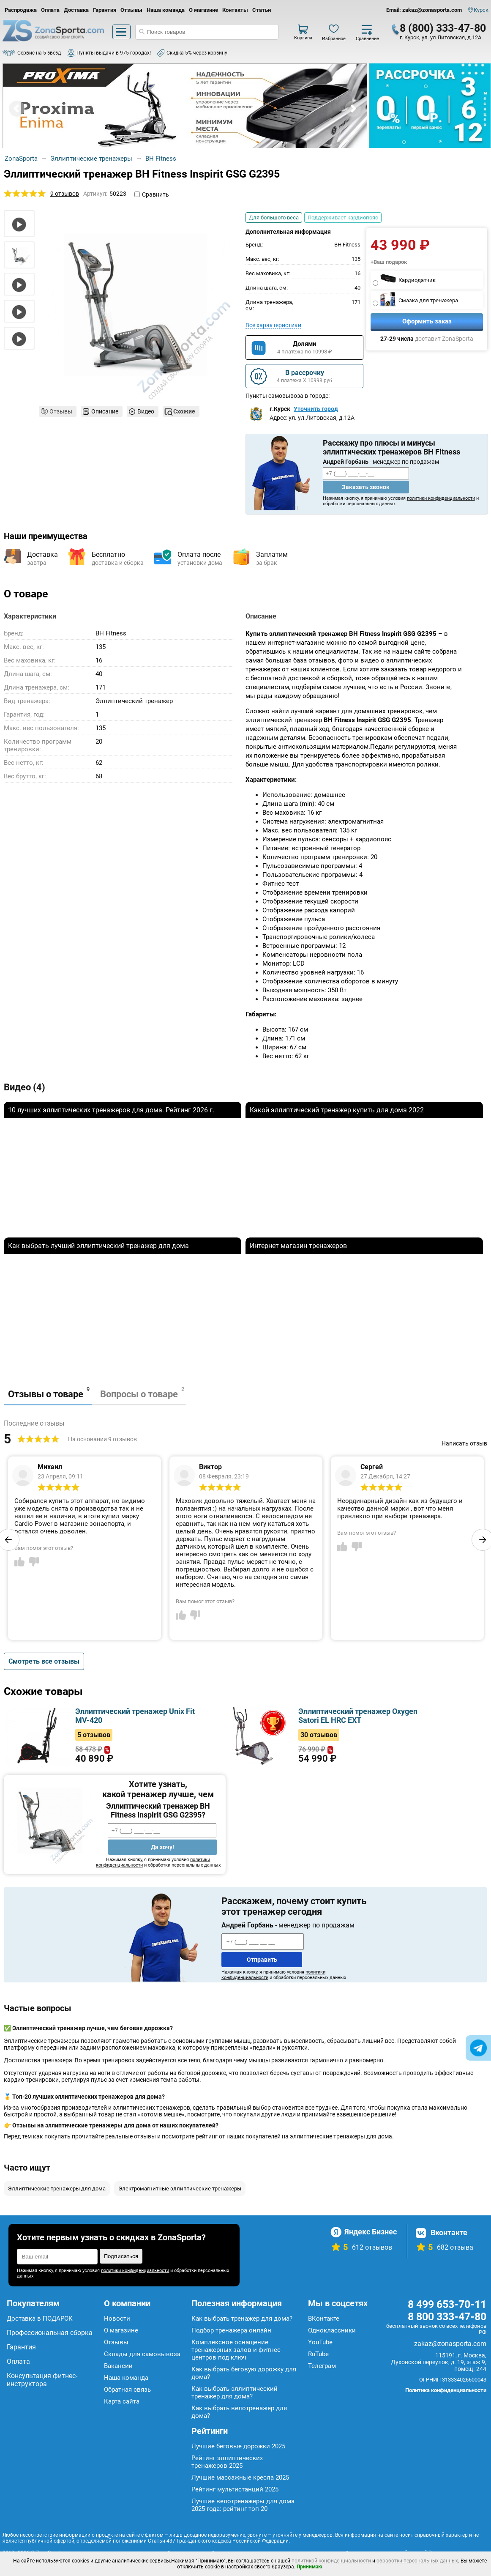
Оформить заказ (427, 321)
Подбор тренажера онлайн (231, 2330)
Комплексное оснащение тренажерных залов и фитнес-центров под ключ (236, 2349)
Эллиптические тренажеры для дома (57, 2188)
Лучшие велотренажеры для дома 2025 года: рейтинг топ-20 (243, 2505)
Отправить (262, 1959)
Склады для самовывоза (142, 2354)
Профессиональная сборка (50, 2333)
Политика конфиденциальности (445, 2390)
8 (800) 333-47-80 (443, 28)
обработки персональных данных (417, 2561)
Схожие (184, 411)
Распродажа (21, 10)
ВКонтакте (323, 2318)
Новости (117, 2318)
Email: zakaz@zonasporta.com (424, 10)
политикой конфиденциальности (331, 2561)
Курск (481, 10)
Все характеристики (273, 325)
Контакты (235, 10)
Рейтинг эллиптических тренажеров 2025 (227, 2461)
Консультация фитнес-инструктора (42, 2380)
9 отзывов (64, 193)
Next (353, 109)
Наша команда (166, 10)
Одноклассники (332, 2330)
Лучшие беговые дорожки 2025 (238, 2446)
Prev (17, 109)
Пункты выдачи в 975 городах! (113, 53)
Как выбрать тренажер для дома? (241, 2318)
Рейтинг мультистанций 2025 (234, 2489)
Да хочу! (162, 1847)
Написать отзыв (464, 1443)
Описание (104, 411)
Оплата (50, 10)
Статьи (261, 10)
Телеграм (322, 2366)
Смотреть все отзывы (43, 1661)
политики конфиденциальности (441, 498)
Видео (145, 411)
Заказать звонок (366, 487)
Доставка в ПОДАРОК (40, 2318)
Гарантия (104, 10)
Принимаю (309, 2567)
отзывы (145, 2136)
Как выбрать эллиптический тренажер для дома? (234, 2392)
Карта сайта (121, 2401)
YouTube (320, 2342)
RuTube (318, 2354)
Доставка (76, 10)
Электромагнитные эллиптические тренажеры (179, 2188)
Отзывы (131, 10)
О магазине (203, 10)
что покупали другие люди (259, 2114)
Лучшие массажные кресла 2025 (240, 2477)
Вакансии (118, 2366)
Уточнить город (316, 408)
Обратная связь (127, 2389)
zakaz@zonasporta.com (450, 2344)
